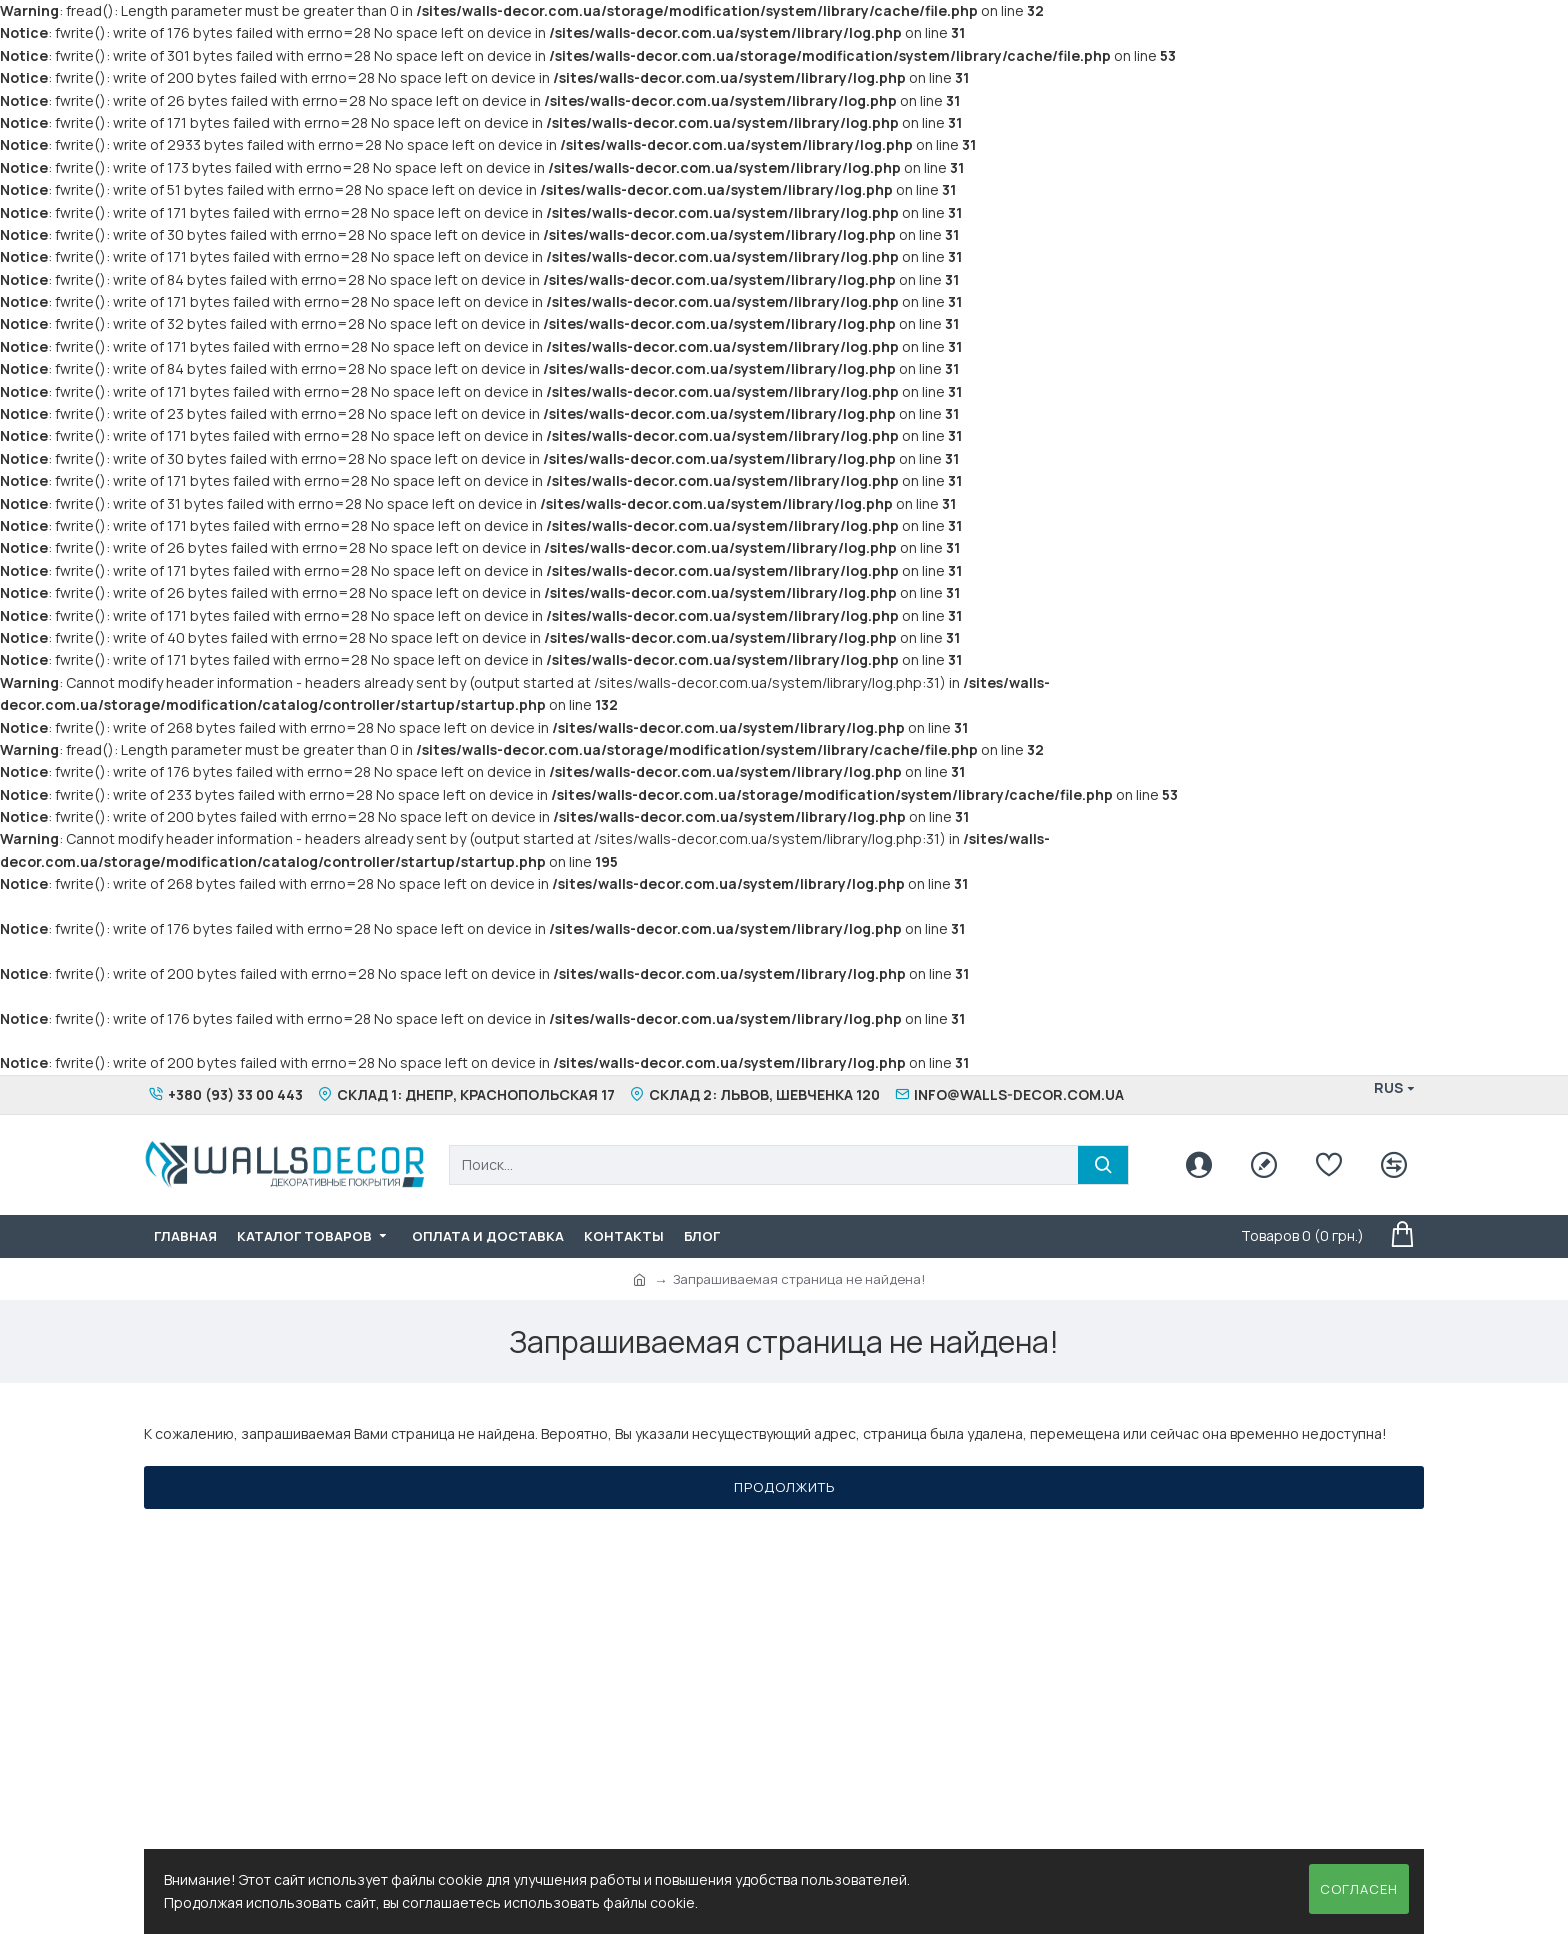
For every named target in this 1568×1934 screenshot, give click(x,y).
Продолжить (784, 1487)
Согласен (1359, 1889)
